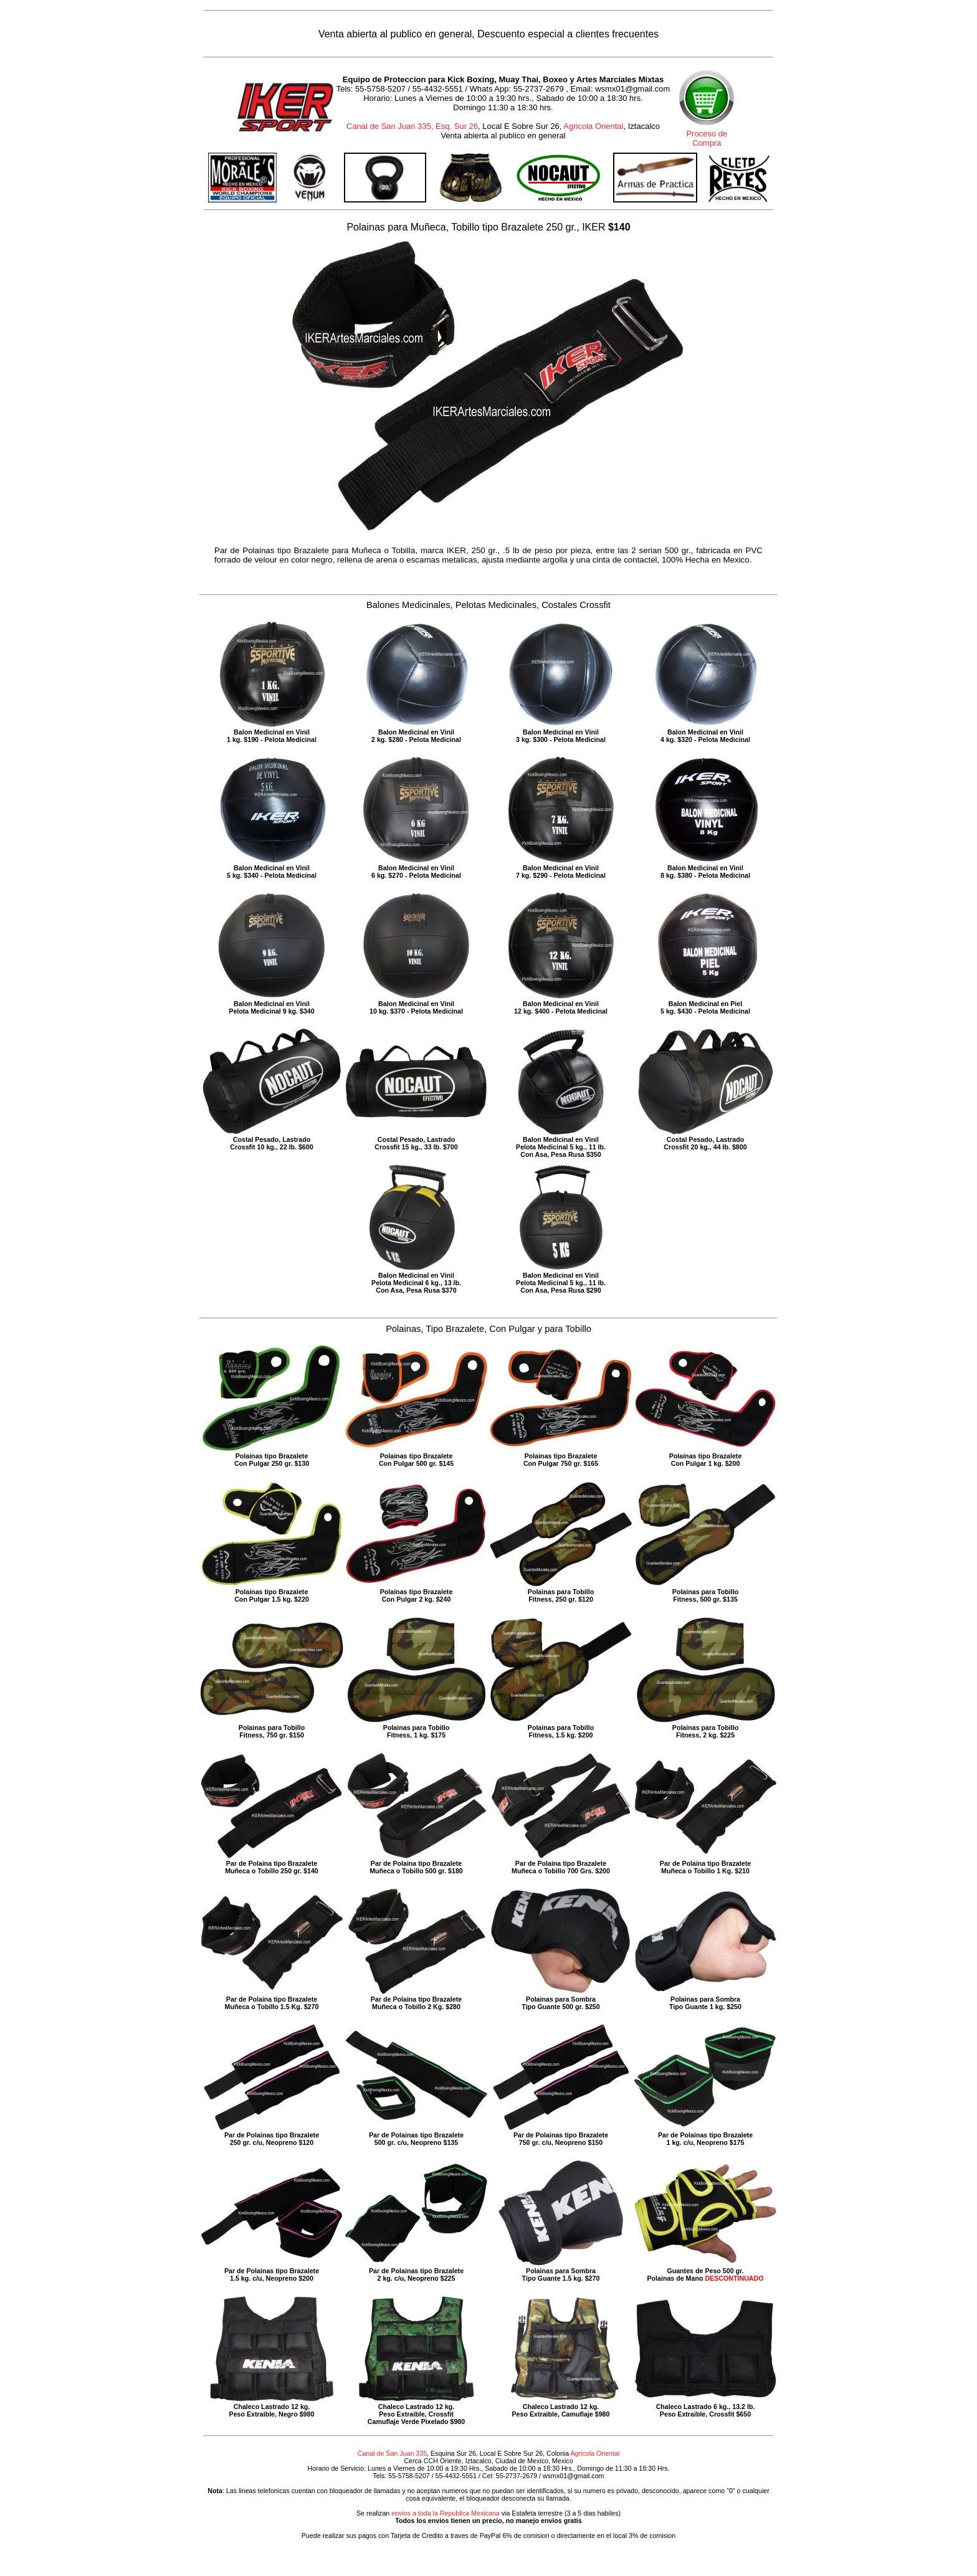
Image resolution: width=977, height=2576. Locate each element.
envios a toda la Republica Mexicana (445, 2513)
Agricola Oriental (593, 126)
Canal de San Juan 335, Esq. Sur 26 (412, 126)
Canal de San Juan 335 (392, 2453)
